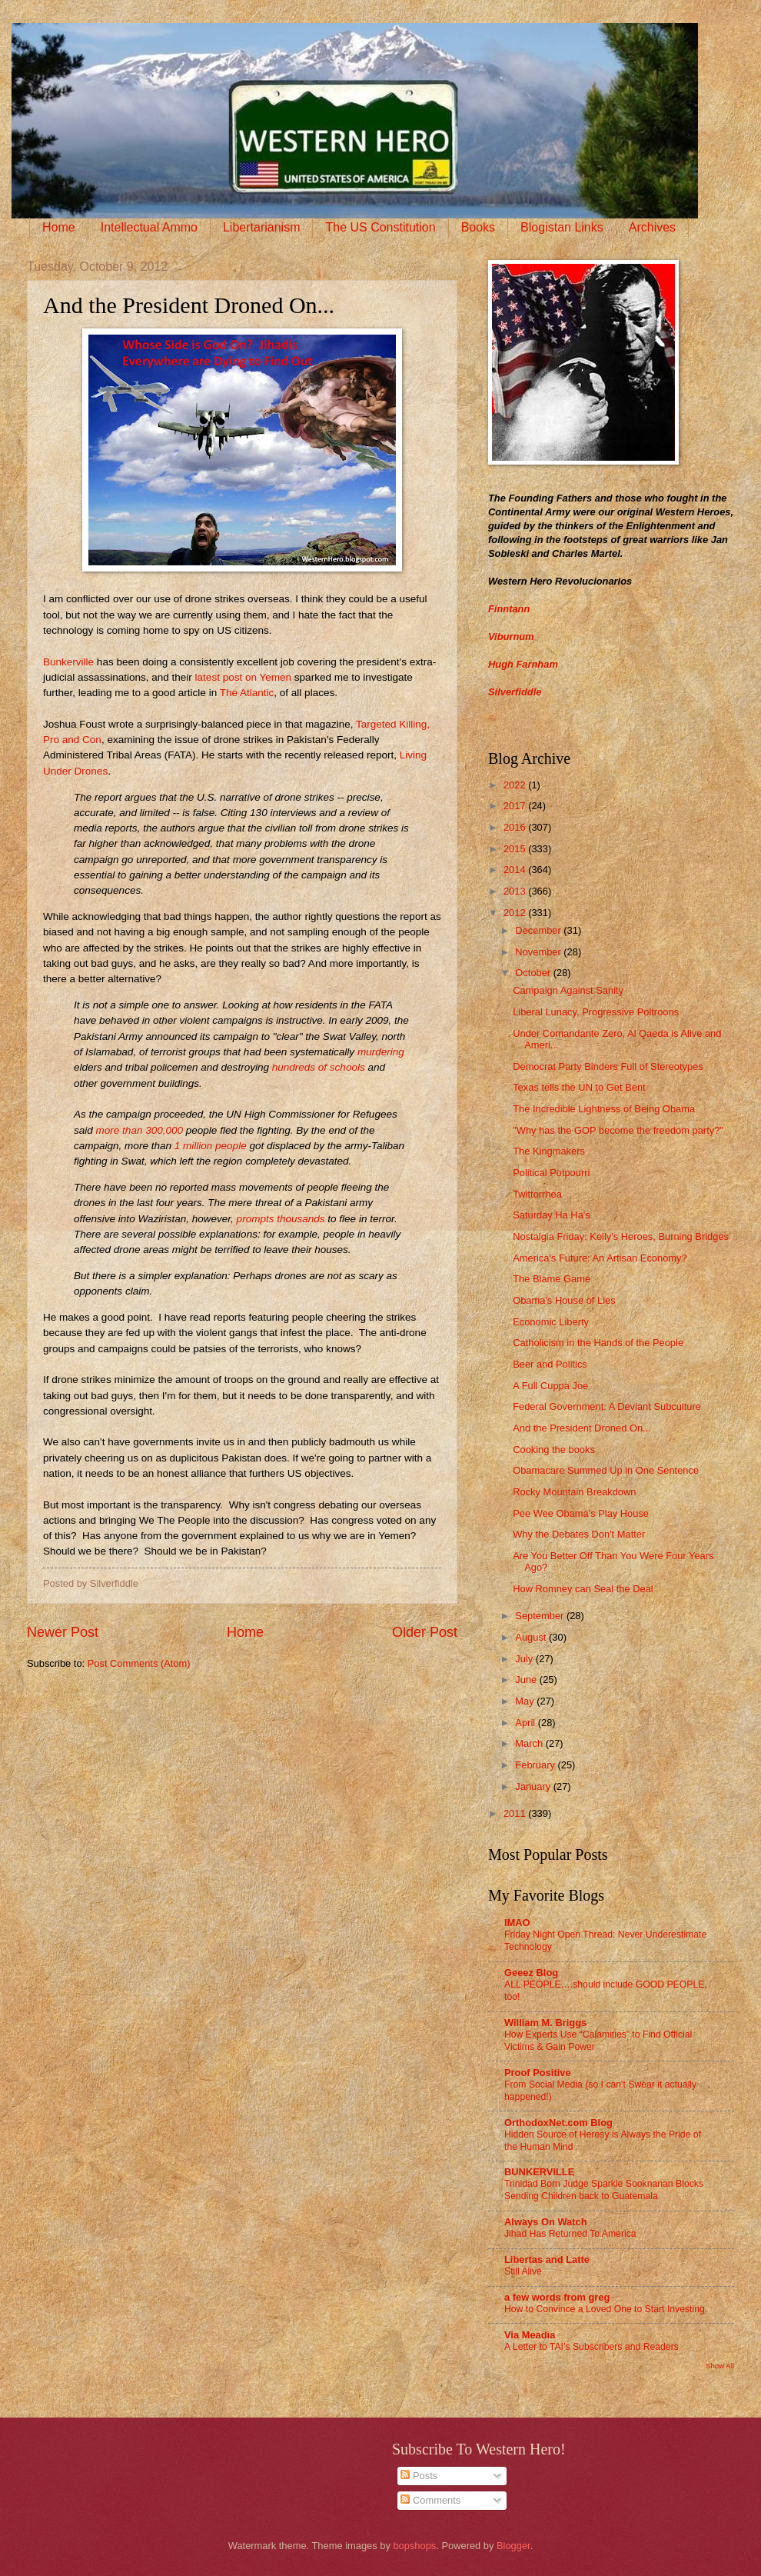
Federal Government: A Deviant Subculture (607, 1406)
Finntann (509, 609)
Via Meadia (529, 2335)
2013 (515, 891)
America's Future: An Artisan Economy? (599, 1258)
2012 (515, 912)
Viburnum (511, 636)
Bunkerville (68, 662)
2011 (515, 1813)
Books (478, 227)
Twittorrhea (537, 1194)
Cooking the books (554, 1449)
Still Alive (523, 2271)
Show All (720, 2365)
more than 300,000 (139, 1130)
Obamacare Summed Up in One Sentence (606, 1470)
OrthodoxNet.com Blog (558, 2122)
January (534, 1786)
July (525, 1659)
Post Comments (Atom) (139, 1663)
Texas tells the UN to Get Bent (579, 1087)
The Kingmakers (549, 1151)
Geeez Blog (531, 1972)
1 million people (210, 1145)
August (532, 1637)
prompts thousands (281, 1219)
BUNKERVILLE (539, 2172)
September (541, 1615)
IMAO (517, 1922)
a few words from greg (557, 2297)
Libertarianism (261, 227)
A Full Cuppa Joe (550, 1385)
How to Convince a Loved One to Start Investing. (605, 2309)
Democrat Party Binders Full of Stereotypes (608, 1066)
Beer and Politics (550, 1364)
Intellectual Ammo (149, 227)
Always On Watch (545, 2222)
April (526, 1722)
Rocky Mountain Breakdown (574, 1492)
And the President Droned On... (582, 1428)
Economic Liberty (551, 1322)
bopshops (414, 2545)
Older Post (424, 1632)
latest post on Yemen (243, 677)
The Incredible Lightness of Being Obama (604, 1109)
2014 (515, 869)
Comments (430, 2500)
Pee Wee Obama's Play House (581, 1513)
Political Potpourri (551, 1172)
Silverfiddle (514, 692)
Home (58, 227)
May (526, 1701)
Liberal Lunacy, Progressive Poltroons (596, 1012)
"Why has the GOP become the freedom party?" (618, 1130)
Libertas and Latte (547, 2259)
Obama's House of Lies (564, 1300)
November (539, 952)
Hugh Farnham (523, 664)
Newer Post (62, 1632)
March (530, 1743)
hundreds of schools (318, 1067)
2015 (515, 849)
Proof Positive (537, 2072)
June (527, 1679)
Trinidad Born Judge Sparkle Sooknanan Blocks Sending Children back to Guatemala (603, 2189)
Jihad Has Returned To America (570, 2233)
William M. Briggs (545, 2022)
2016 (515, 827)
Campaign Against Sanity (568, 990)
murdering (380, 1052)
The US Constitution (380, 227)
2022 (515, 785)
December (539, 930)
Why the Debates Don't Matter (579, 1534)
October (534, 972)
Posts (418, 2475)
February (536, 1765)
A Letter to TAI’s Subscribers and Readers (591, 2346)
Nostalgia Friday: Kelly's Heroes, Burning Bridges (621, 1236)
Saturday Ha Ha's (551, 1215)
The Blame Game (551, 1279)
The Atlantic (247, 692)
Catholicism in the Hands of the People (598, 1342)
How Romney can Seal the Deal (583, 1589)
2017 (515, 805)
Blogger (513, 2545)
